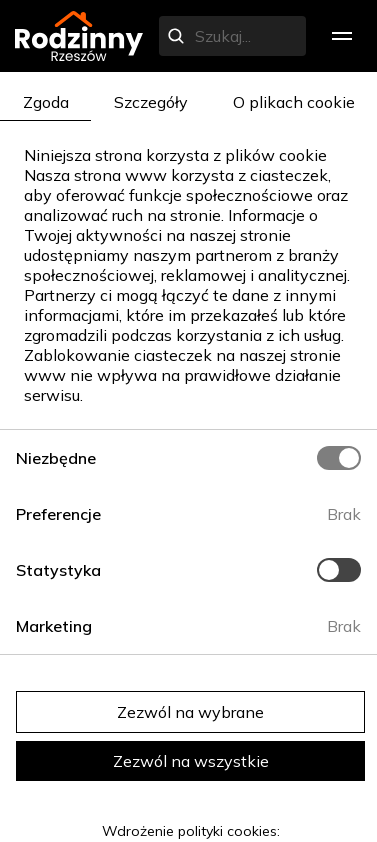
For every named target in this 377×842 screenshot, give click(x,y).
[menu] (342, 36)
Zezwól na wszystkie (191, 761)
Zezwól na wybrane (190, 712)
